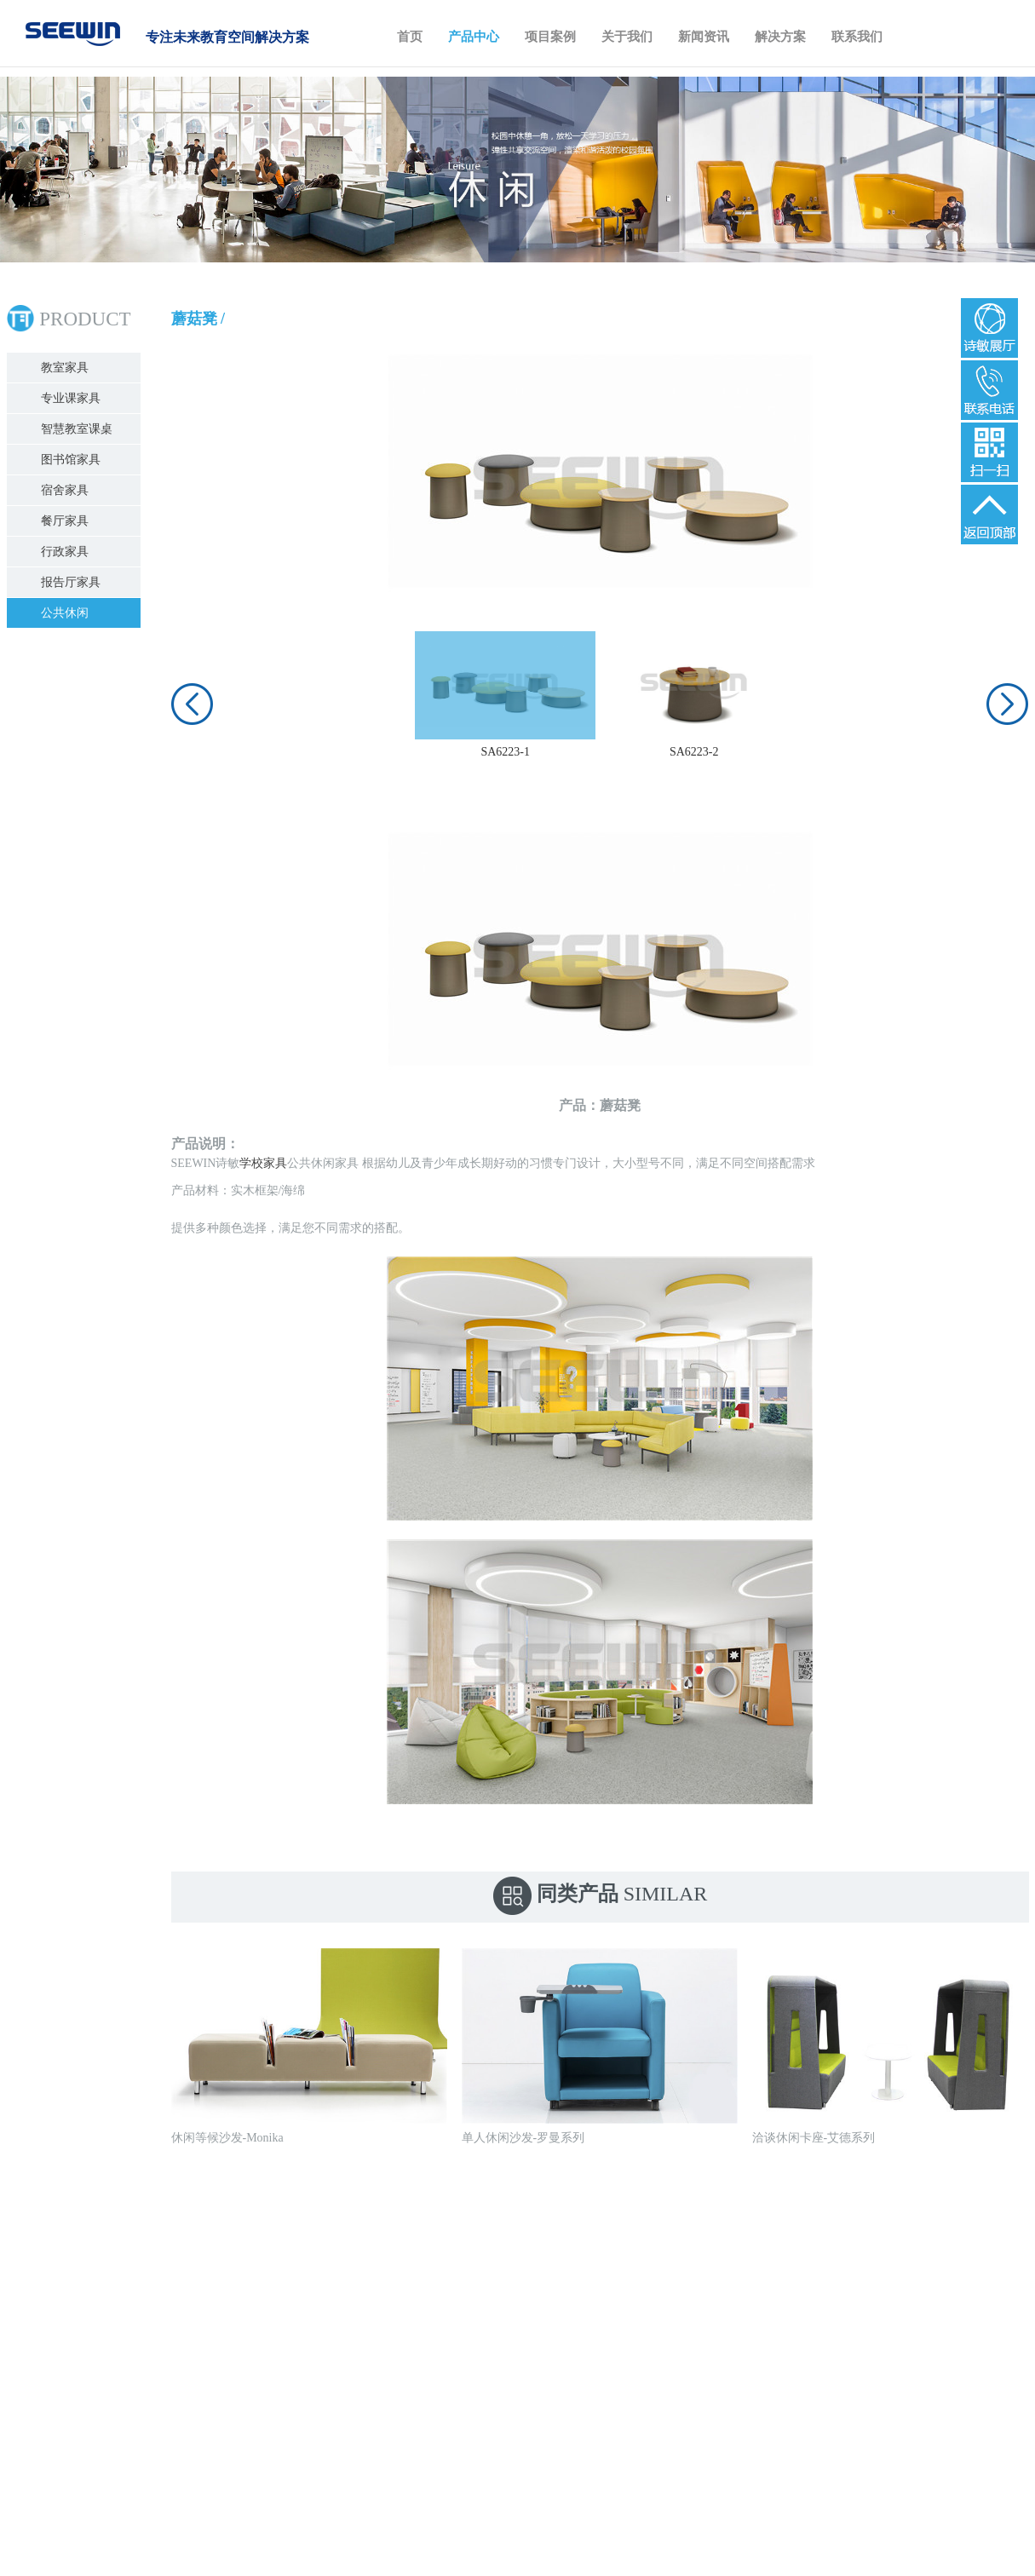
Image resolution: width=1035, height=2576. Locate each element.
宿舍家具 (70, 490)
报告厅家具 (76, 582)
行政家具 (70, 551)
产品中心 (473, 36)
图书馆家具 (76, 459)
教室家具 (70, 367)
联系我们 (857, 36)
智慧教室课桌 (82, 429)
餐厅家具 (70, 521)
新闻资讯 (703, 36)
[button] (186, 704)
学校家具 (258, 1163)
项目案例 (550, 36)
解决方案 (780, 36)
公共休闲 (70, 613)
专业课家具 (76, 398)
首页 (410, 36)
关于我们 (627, 36)
